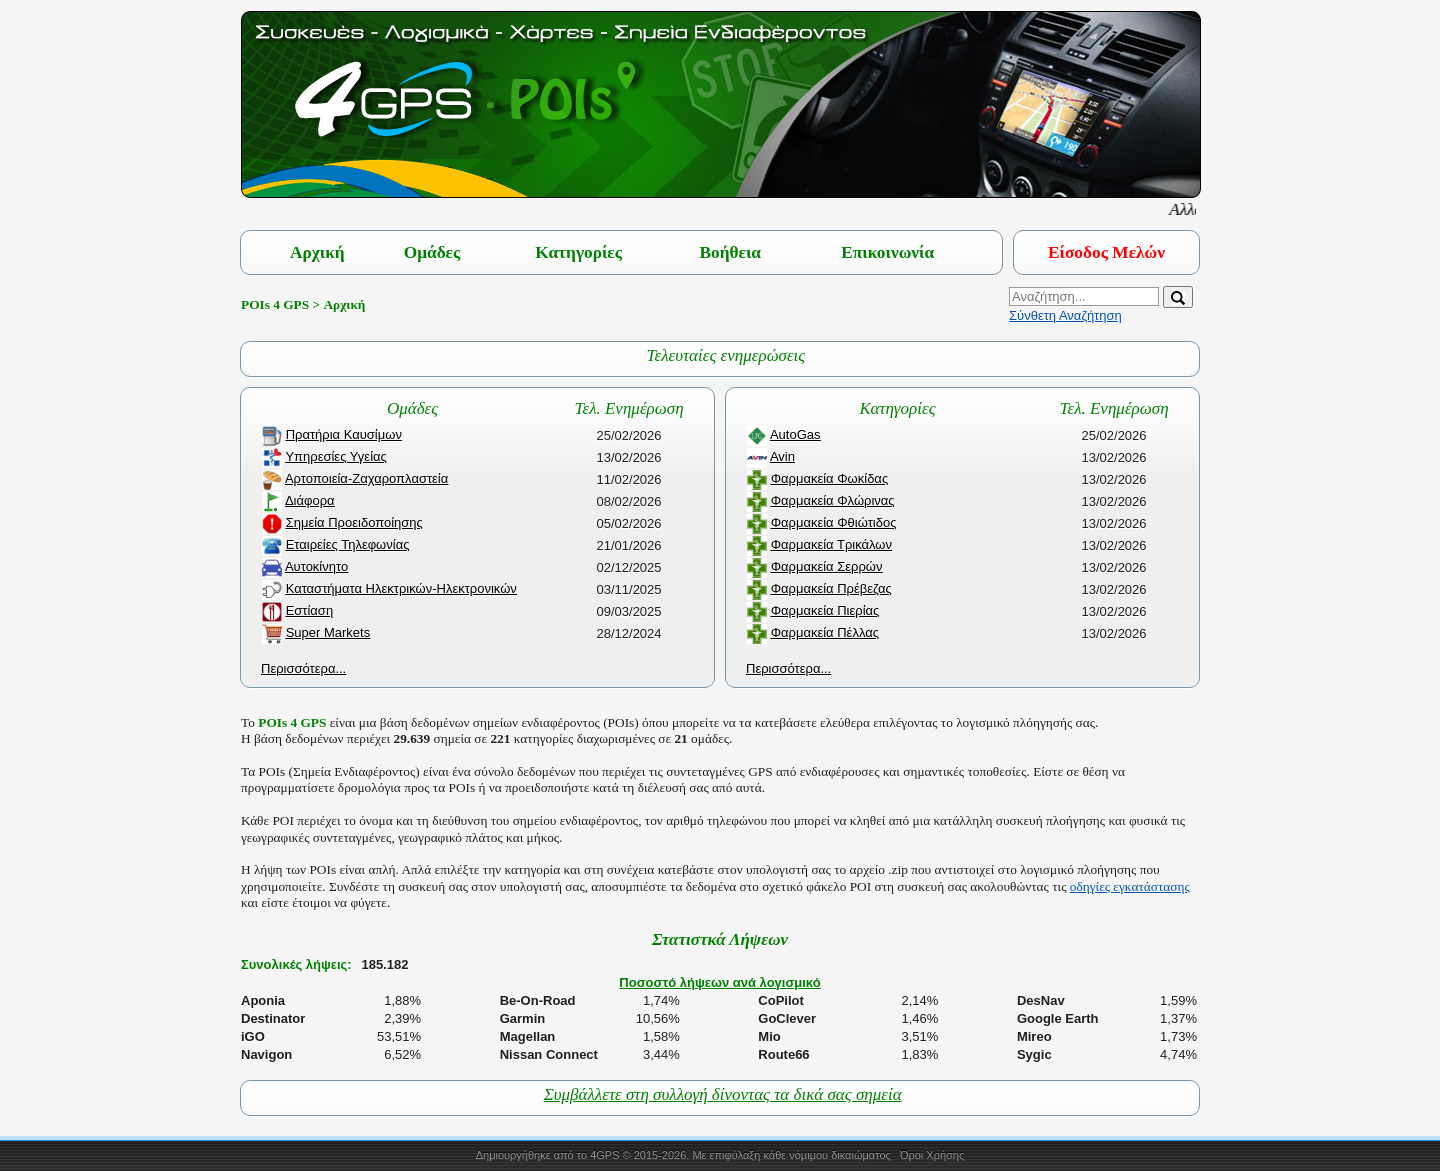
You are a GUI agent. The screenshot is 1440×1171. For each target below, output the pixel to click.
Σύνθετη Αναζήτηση (1065, 315)
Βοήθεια (730, 252)
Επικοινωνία (887, 252)
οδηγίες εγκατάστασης (1130, 886)
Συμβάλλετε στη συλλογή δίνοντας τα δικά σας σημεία (723, 1094)
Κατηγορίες (578, 252)
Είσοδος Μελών (1106, 252)
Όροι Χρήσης (932, 1155)
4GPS (604, 1155)
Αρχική (317, 252)
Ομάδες (432, 252)
